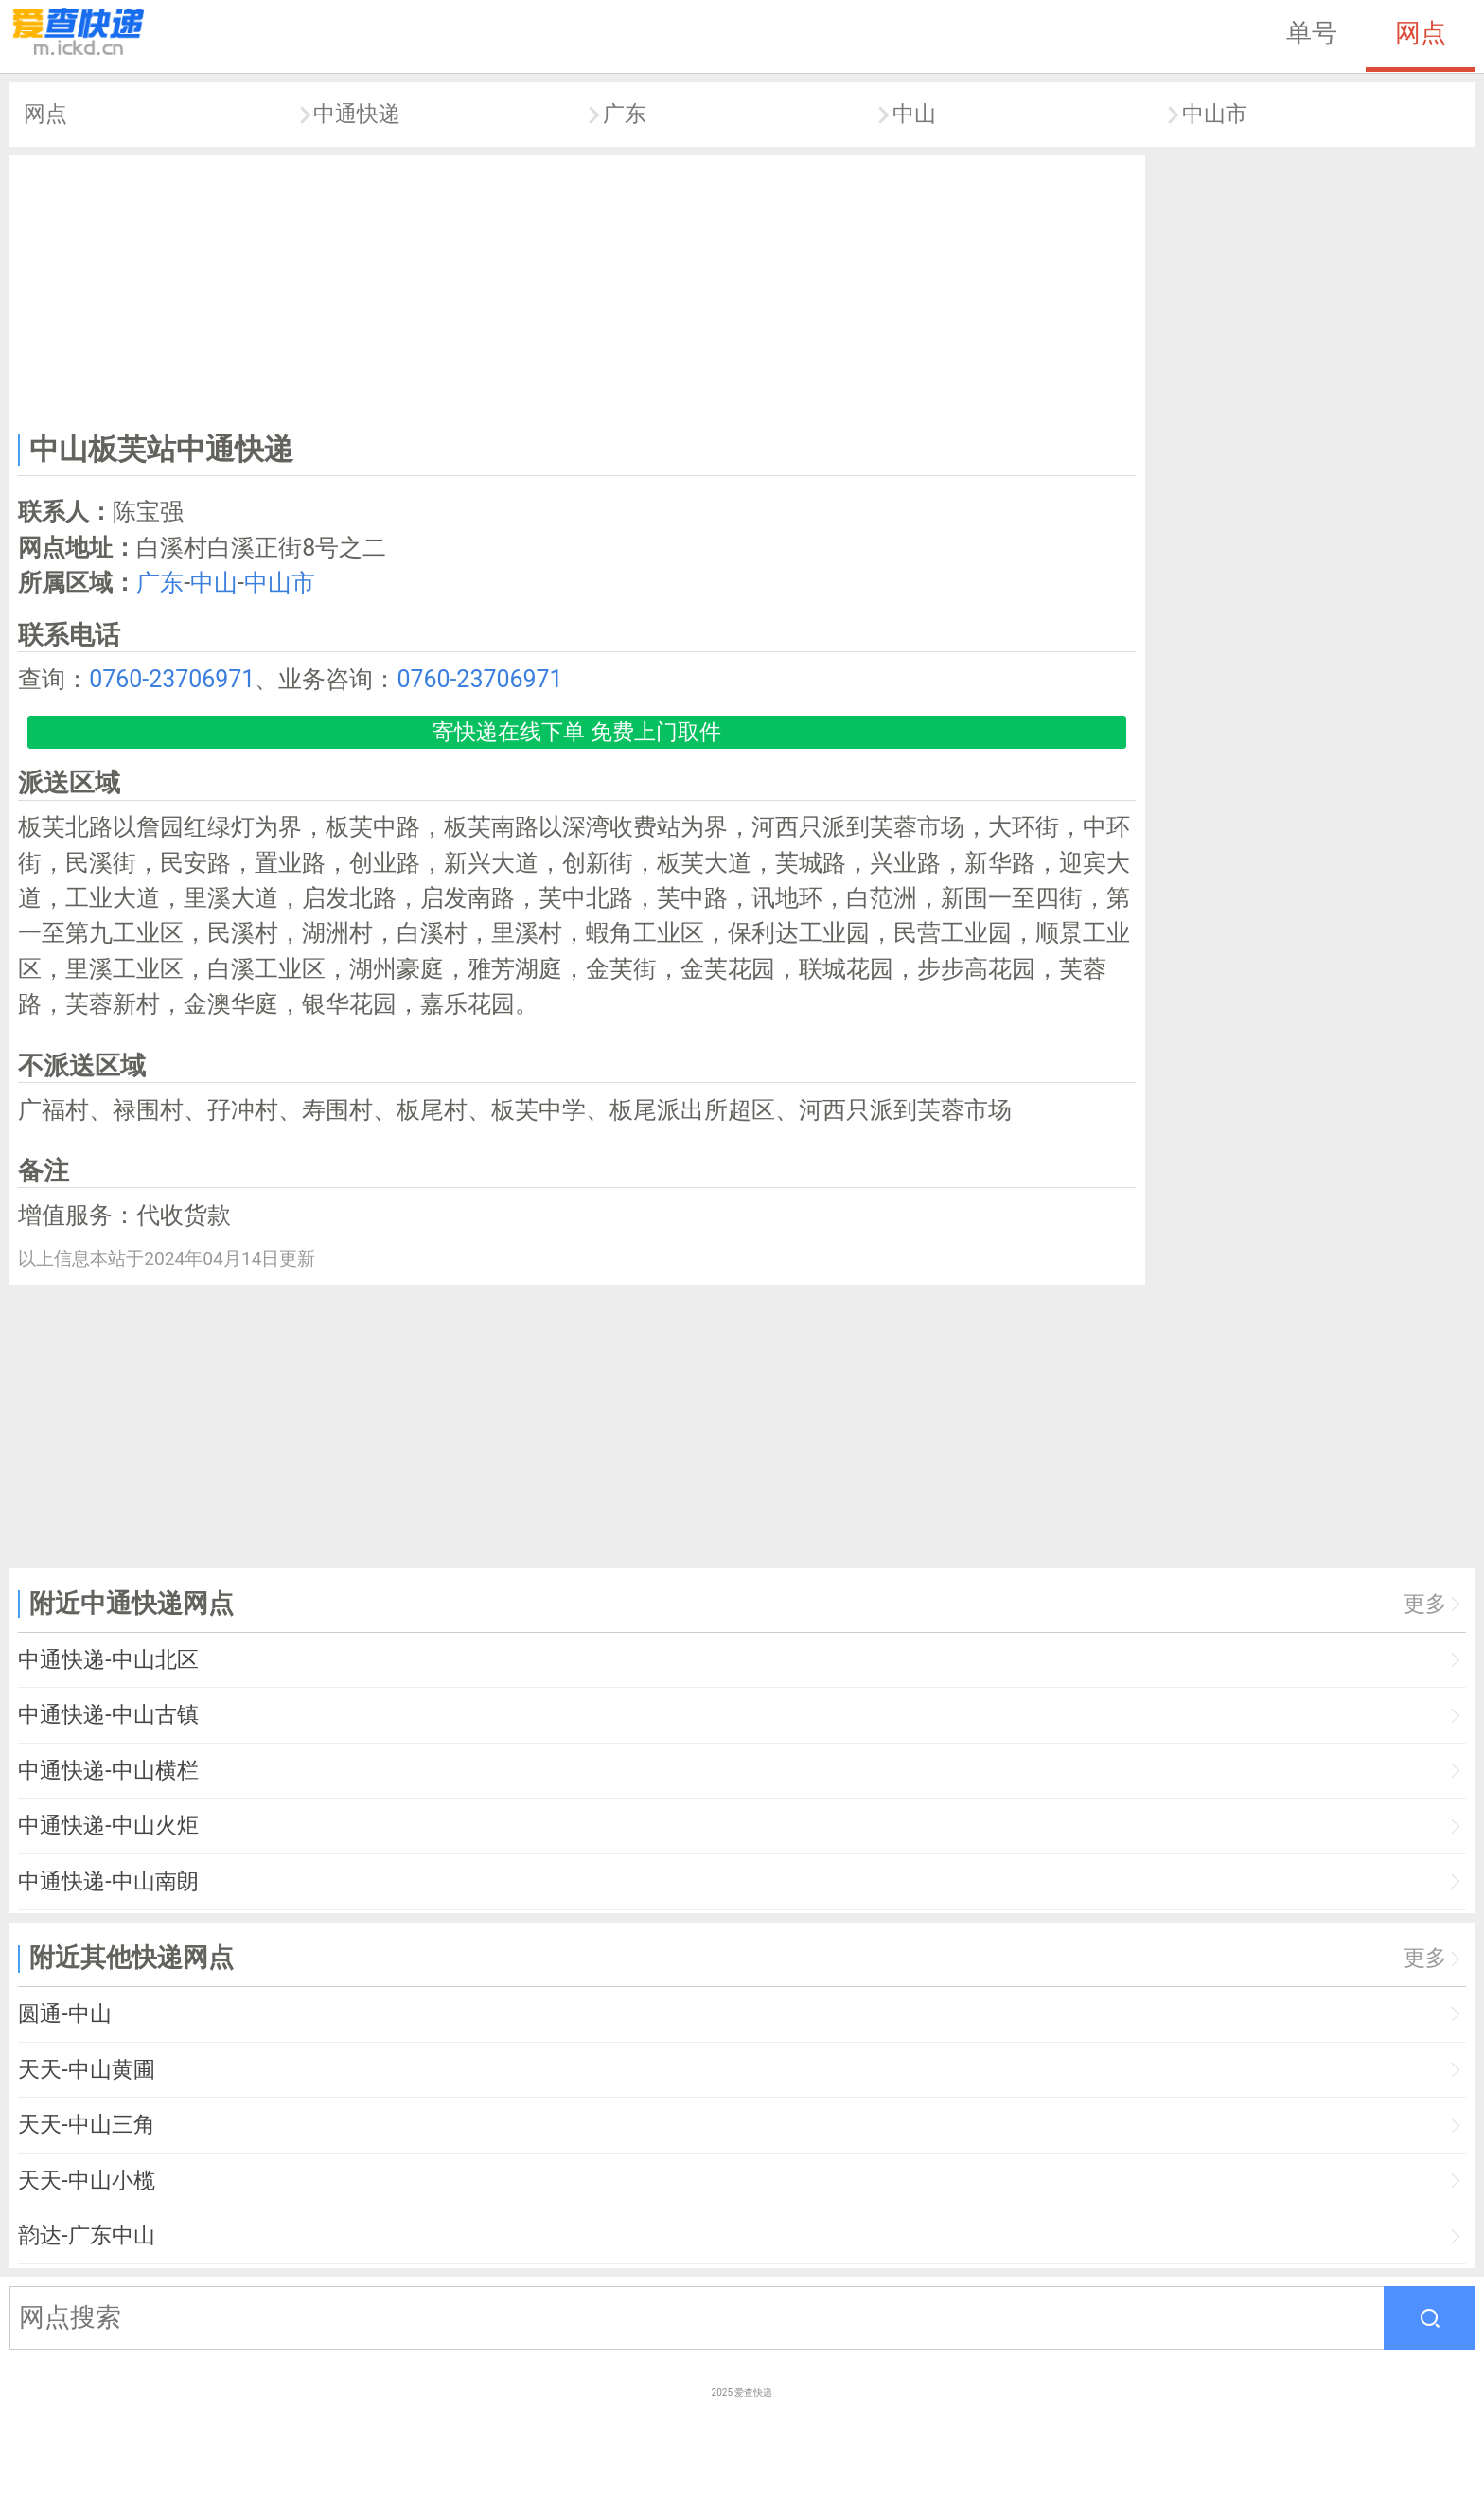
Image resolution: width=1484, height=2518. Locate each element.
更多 (1425, 1604)
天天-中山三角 (86, 2124)
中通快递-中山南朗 (108, 1881)
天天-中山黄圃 (86, 2070)
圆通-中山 (64, 2014)
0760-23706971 (172, 679)
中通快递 (356, 114)
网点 (1420, 33)
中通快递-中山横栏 (108, 1770)
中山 (914, 114)
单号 (1311, 33)
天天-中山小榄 (86, 2180)
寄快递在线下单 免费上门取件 (577, 732)
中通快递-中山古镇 (108, 1715)
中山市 (1214, 114)
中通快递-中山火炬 (108, 1825)
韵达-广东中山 (86, 2235)
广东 (624, 114)
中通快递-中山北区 (108, 1660)
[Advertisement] (577, 289)
